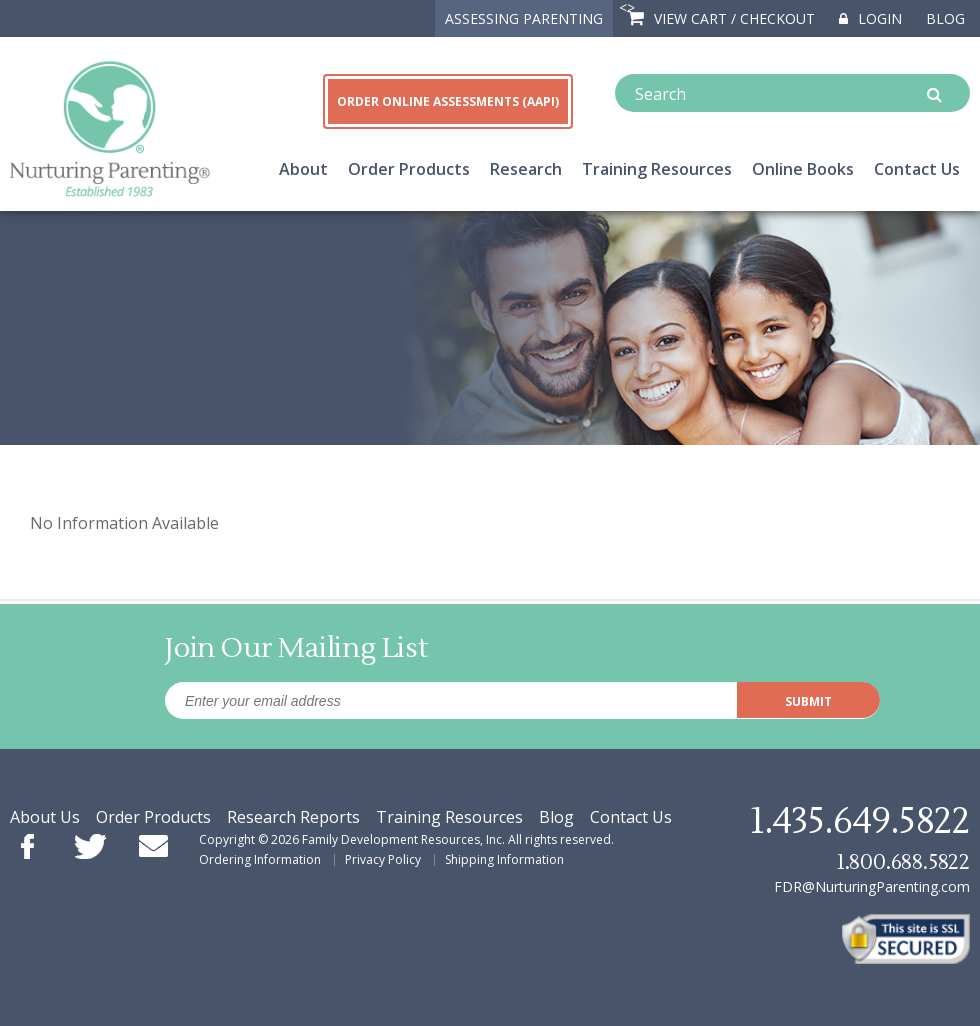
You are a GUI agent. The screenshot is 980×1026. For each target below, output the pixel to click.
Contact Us (917, 169)
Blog (945, 18)
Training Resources (657, 169)
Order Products (409, 169)
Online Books (803, 169)
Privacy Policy (383, 859)
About (303, 169)
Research (526, 169)
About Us (45, 817)
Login (870, 18)
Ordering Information (260, 859)
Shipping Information (504, 859)
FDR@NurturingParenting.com (872, 886)
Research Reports (293, 817)
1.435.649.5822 (860, 822)
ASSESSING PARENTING (524, 18)
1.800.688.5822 (903, 862)
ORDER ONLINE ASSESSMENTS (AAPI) (448, 101)
